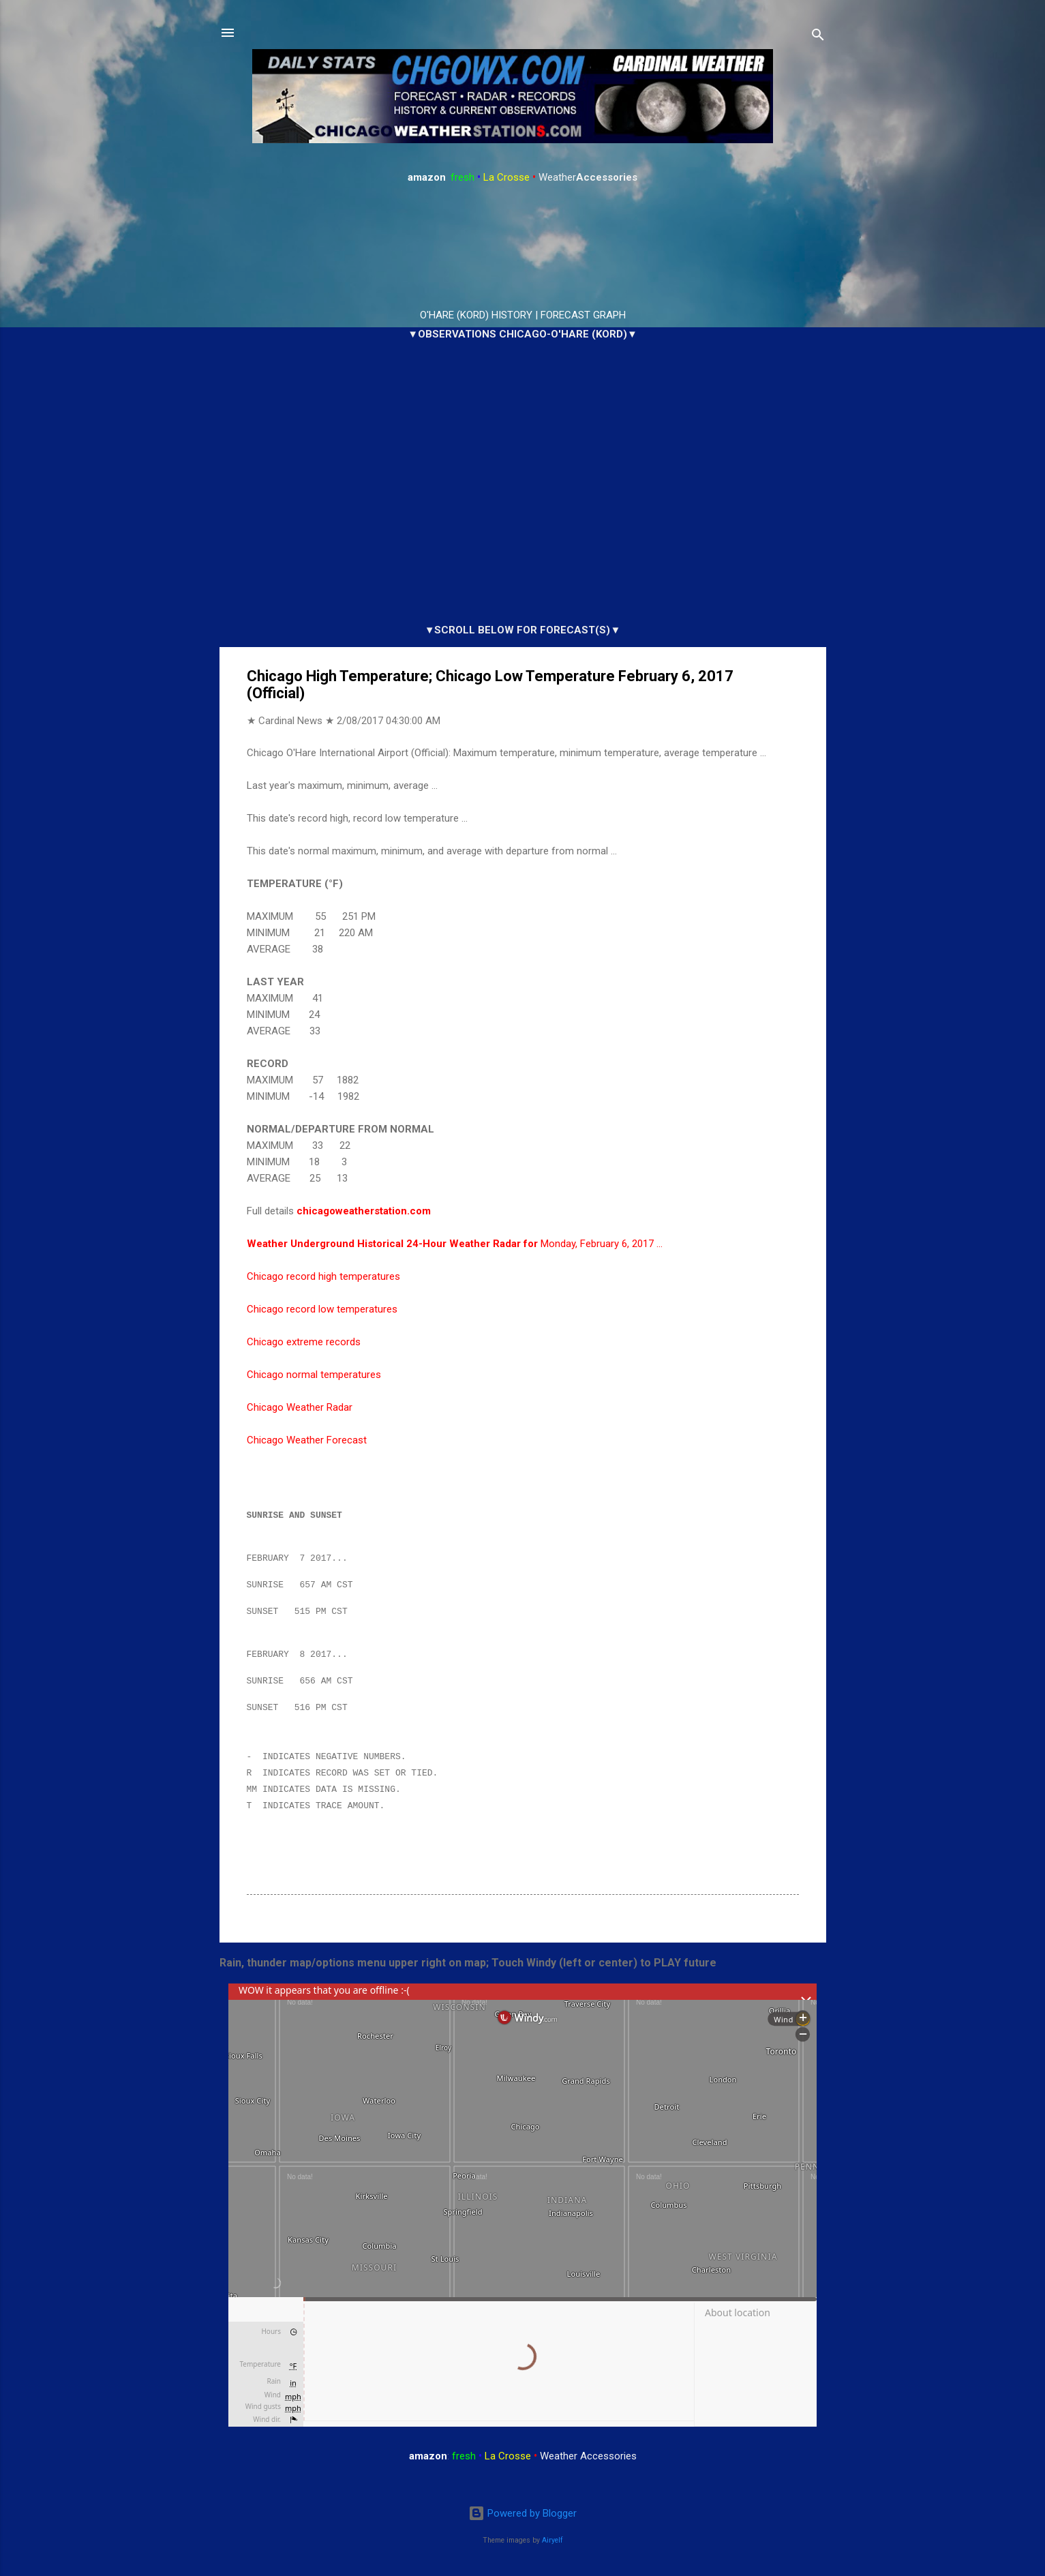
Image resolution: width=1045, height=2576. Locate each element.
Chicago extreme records (304, 1342)
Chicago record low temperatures (322, 1309)
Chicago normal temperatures (314, 1374)
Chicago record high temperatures (323, 1276)
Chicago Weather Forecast (307, 1440)
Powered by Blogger (522, 2514)
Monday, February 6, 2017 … (455, 1244)
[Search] (818, 37)
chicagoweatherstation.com (364, 1211)
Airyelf (552, 2540)
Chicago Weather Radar (299, 1407)
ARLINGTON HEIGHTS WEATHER (522, 247)
